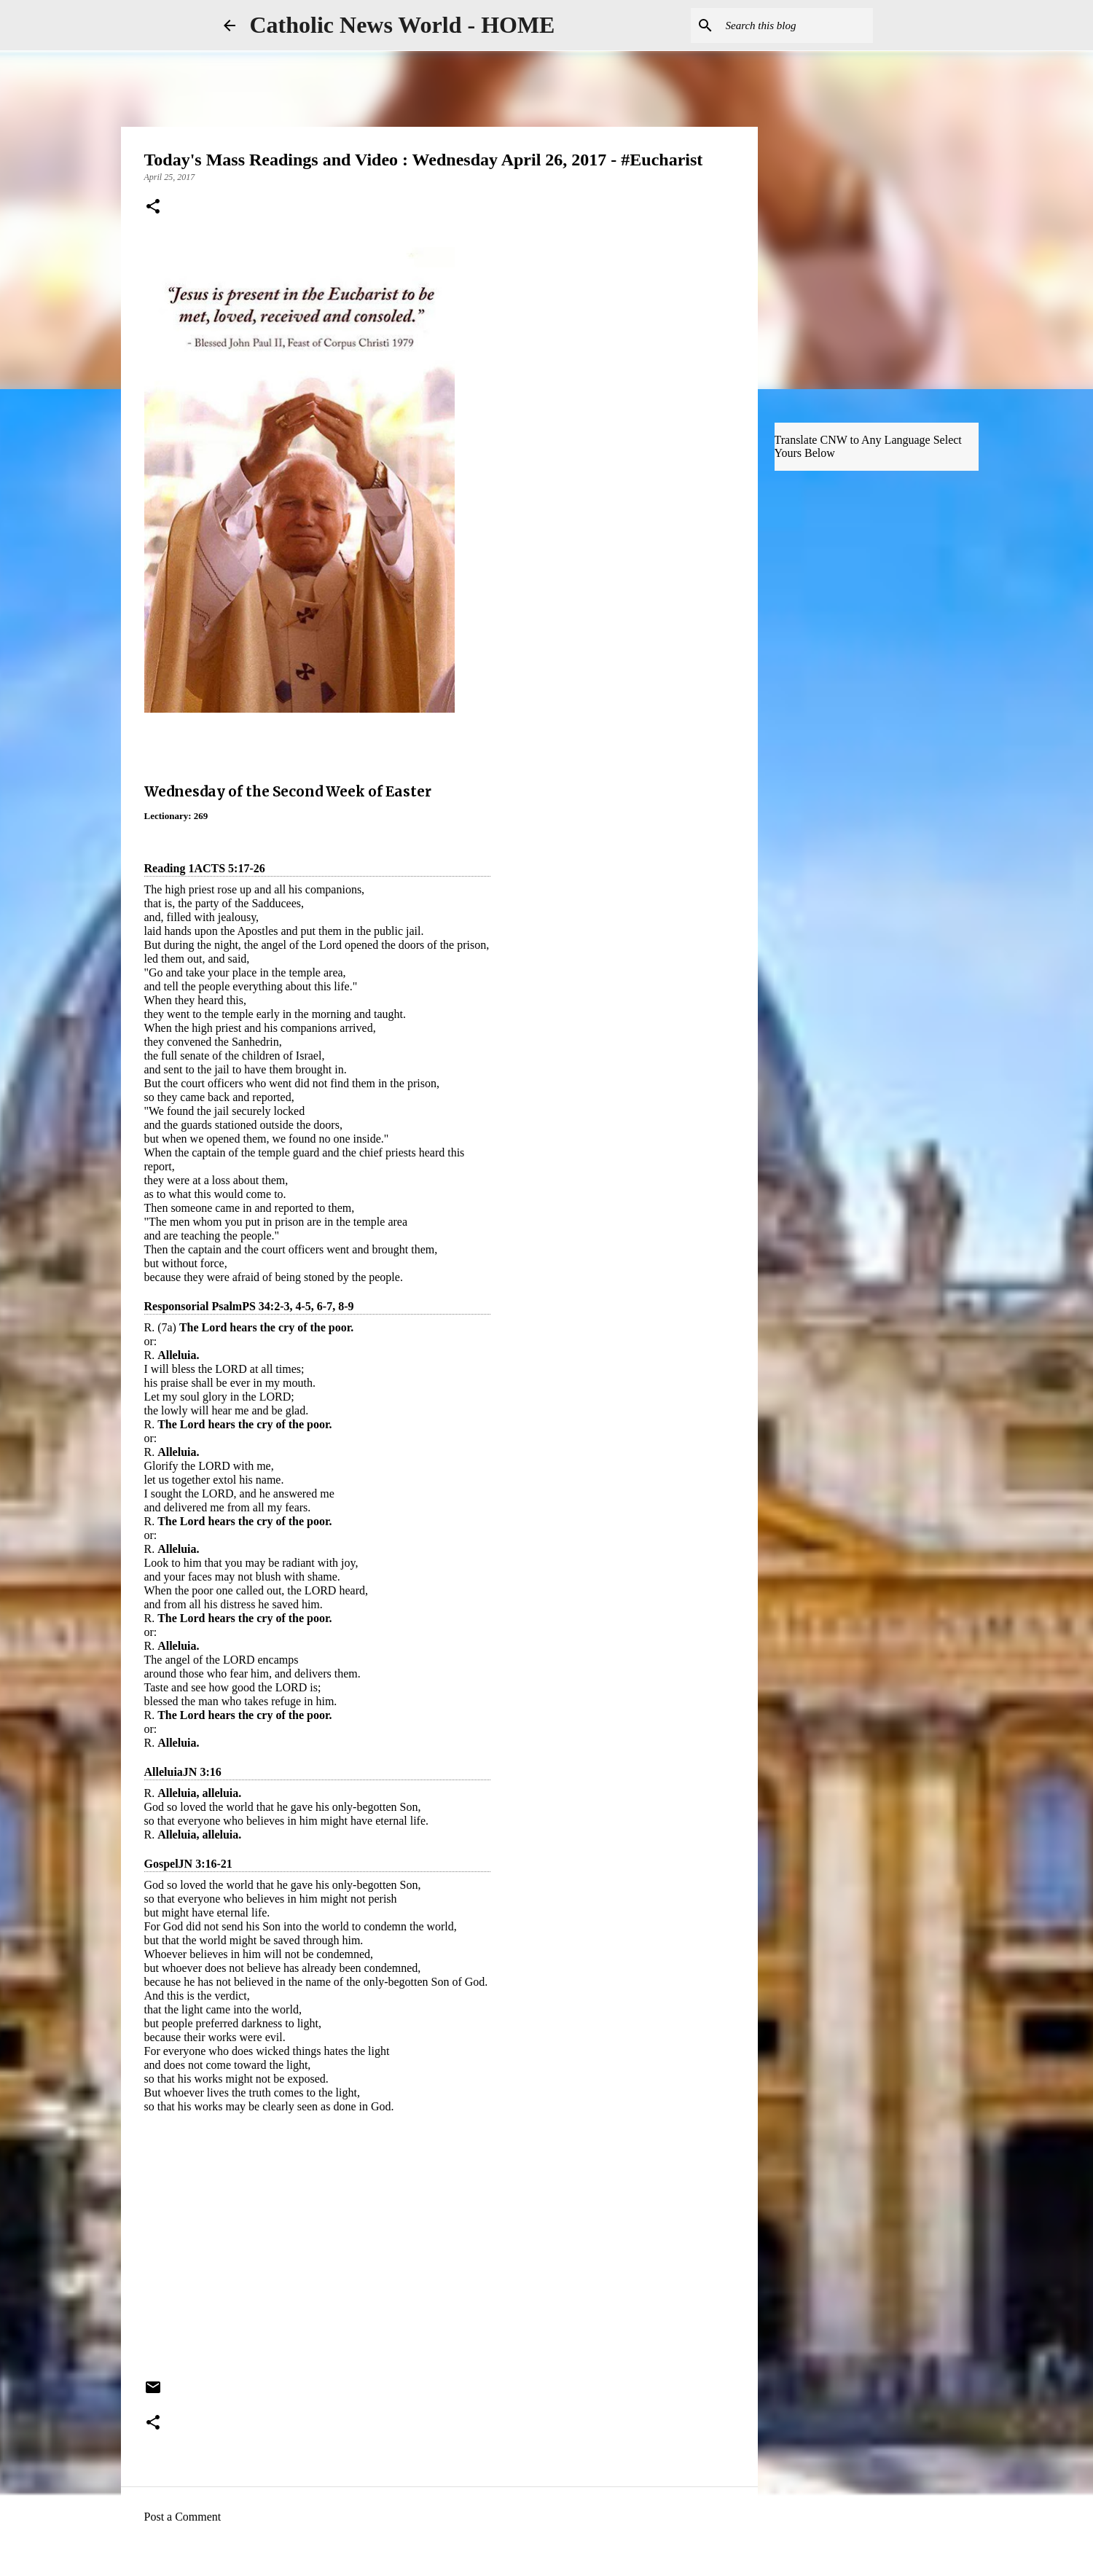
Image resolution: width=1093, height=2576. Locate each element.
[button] (153, 207)
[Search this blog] (796, 25)
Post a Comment (183, 2516)
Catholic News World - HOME (402, 25)
